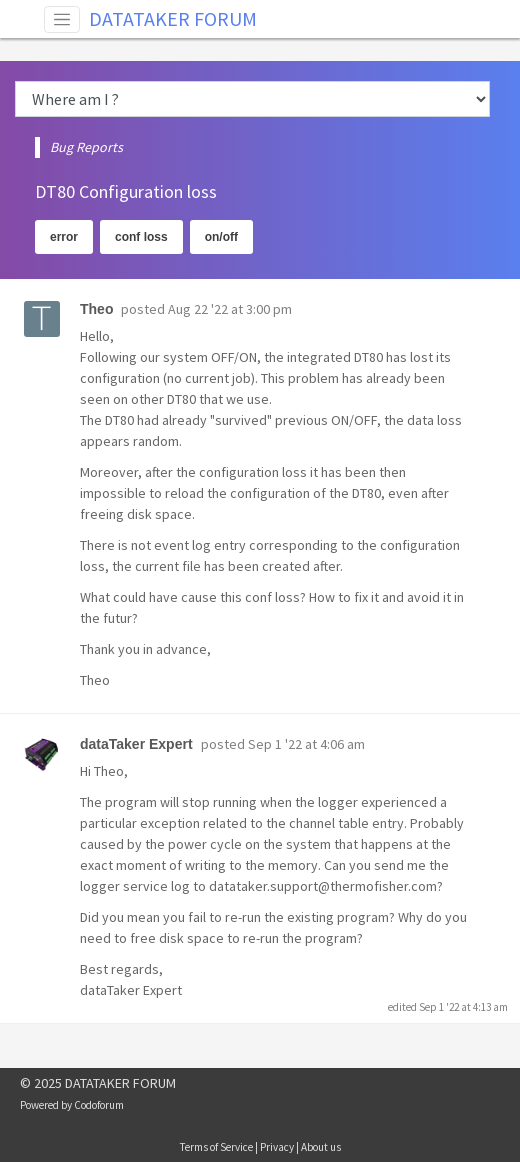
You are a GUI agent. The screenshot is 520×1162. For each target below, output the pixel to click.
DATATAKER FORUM (173, 18)
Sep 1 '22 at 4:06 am (306, 744)
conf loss (141, 237)
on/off (221, 237)
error (64, 237)
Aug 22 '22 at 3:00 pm (230, 309)
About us (321, 1147)
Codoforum (99, 1105)
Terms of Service (216, 1147)
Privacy (277, 1147)
